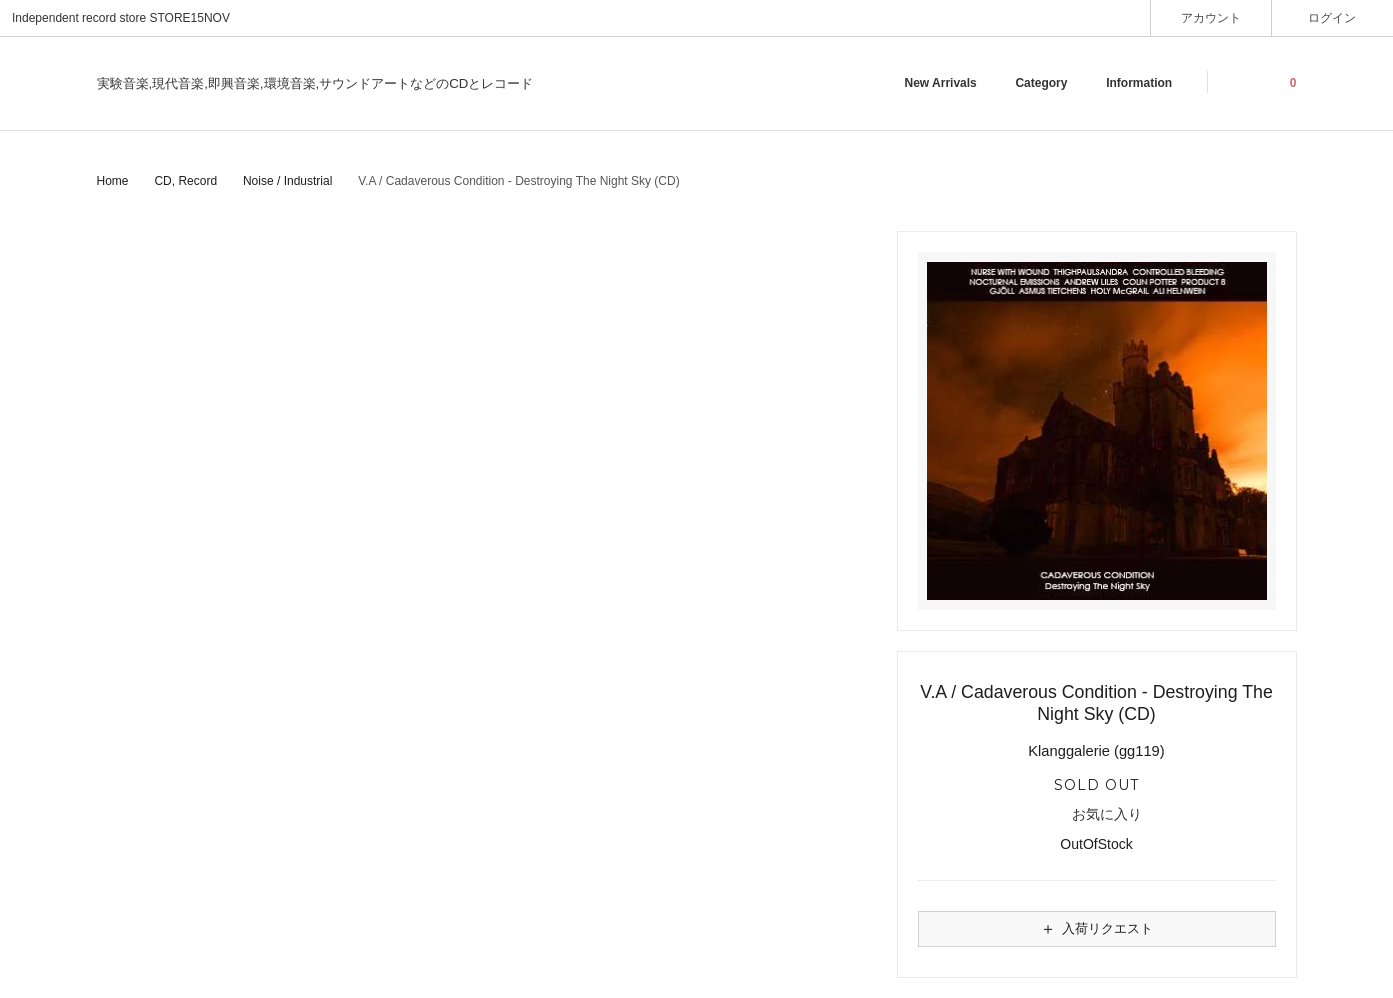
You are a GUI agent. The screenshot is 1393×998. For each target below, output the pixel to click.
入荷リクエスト (1096, 929)
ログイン (1332, 17)
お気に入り (1096, 815)
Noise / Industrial (287, 181)
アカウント (1211, 17)
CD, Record (185, 181)
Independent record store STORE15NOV (121, 18)
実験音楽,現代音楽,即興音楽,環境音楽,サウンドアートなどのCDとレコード (315, 83)
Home (113, 181)
